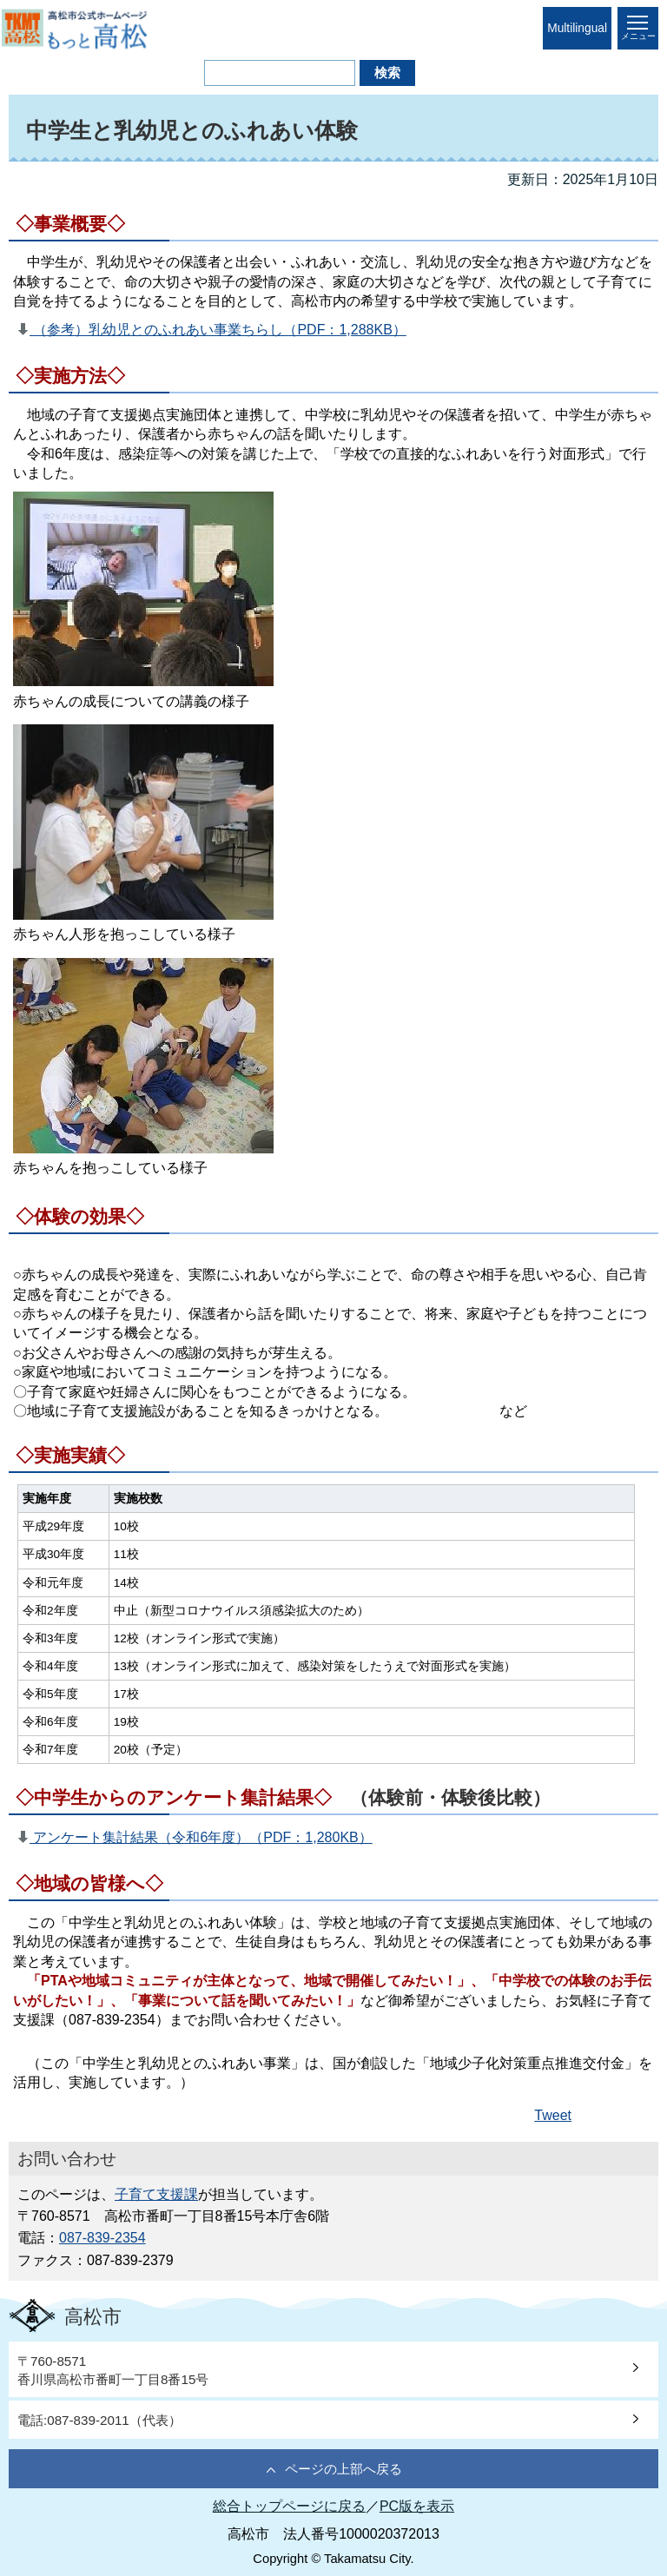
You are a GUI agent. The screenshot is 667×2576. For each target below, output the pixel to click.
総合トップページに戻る (289, 2506)
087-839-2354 (102, 2237)
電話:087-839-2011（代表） (99, 2420)
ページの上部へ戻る (343, 2468)
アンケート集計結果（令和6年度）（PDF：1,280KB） (201, 1837)
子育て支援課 (156, 2194)
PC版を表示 (417, 2506)
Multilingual (577, 28)
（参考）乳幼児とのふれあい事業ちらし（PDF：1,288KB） (218, 329)
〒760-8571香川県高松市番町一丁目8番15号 (112, 2370)
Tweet (552, 2115)
